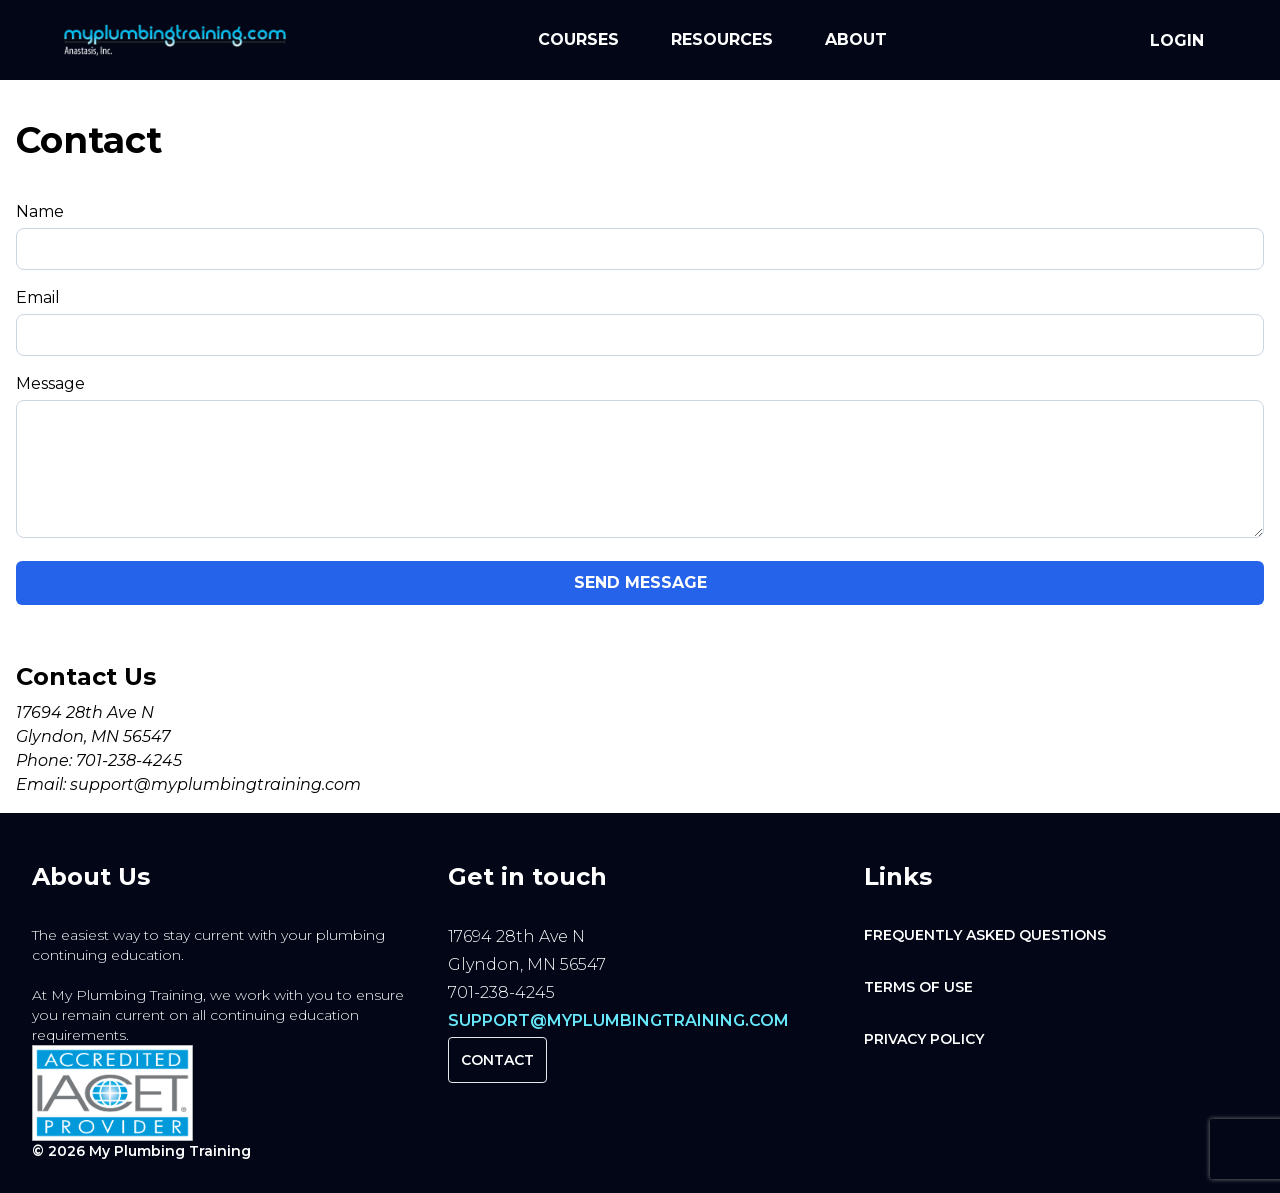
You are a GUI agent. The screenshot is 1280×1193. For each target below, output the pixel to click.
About (856, 39)
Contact (497, 1060)
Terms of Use (918, 987)
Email (38, 297)
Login (1177, 40)
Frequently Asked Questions (985, 935)
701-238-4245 (129, 760)
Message (50, 383)
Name (40, 211)
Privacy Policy (924, 1039)
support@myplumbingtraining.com (215, 784)
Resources (722, 39)
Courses (578, 39)
